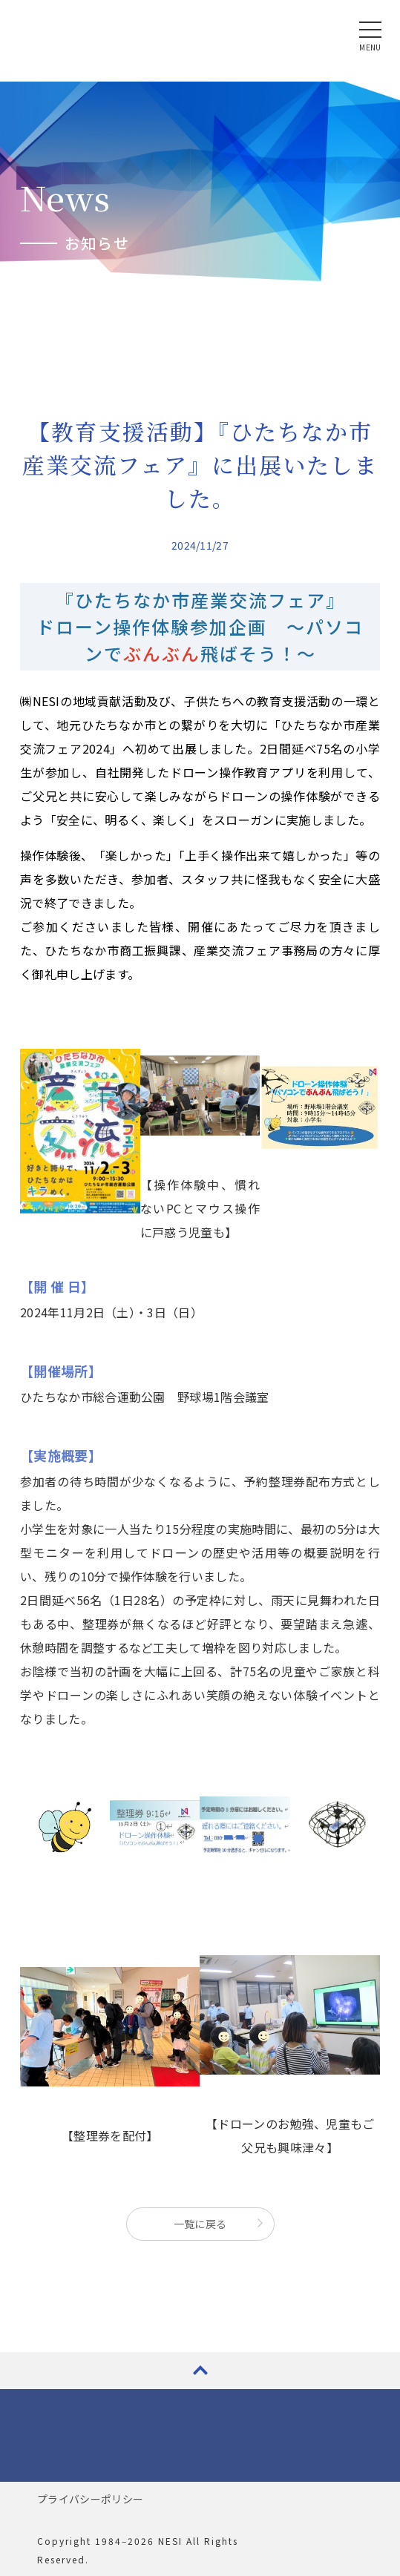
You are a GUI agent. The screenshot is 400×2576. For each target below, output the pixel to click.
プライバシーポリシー (90, 2498)
